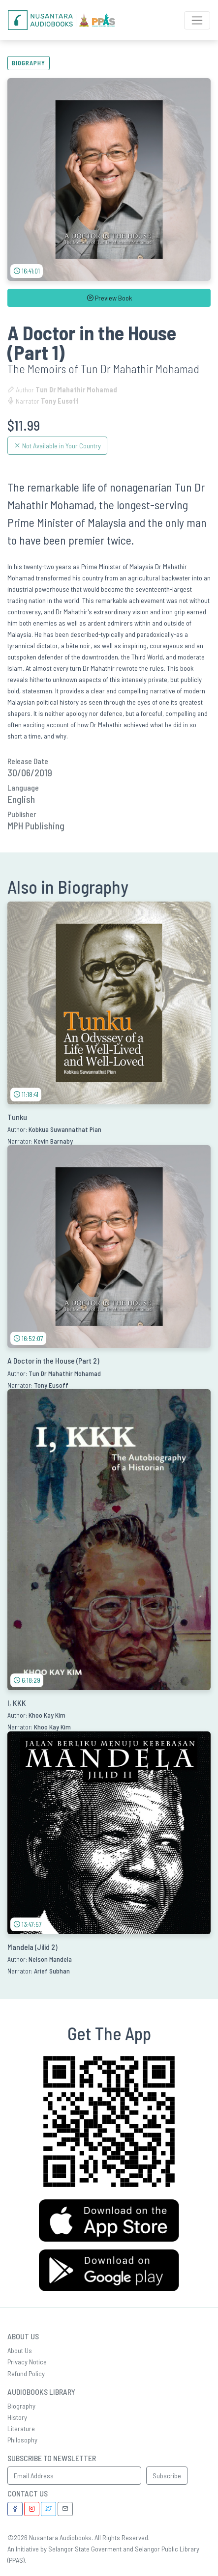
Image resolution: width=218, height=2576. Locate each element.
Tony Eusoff (60, 401)
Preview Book (109, 298)
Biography (28, 63)
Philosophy (22, 2440)
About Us (19, 2350)
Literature (21, 2428)
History (17, 2417)
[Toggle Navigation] (197, 20)
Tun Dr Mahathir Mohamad (76, 389)
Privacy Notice (27, 2361)
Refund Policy (26, 2373)
